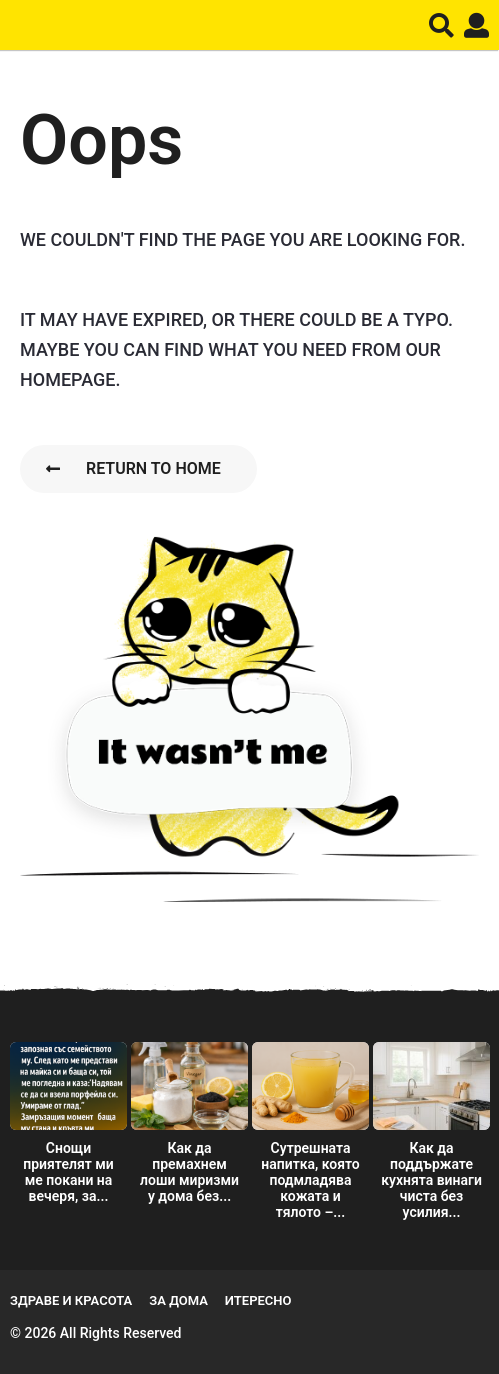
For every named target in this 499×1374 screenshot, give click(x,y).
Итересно (258, 1300)
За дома (178, 1300)
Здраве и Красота (71, 1300)
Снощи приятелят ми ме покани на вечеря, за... (68, 1172)
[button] (441, 25)
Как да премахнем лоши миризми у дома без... (189, 1172)
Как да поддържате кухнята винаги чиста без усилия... (431, 1180)
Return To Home (133, 468)
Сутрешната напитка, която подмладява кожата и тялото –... (310, 1180)
